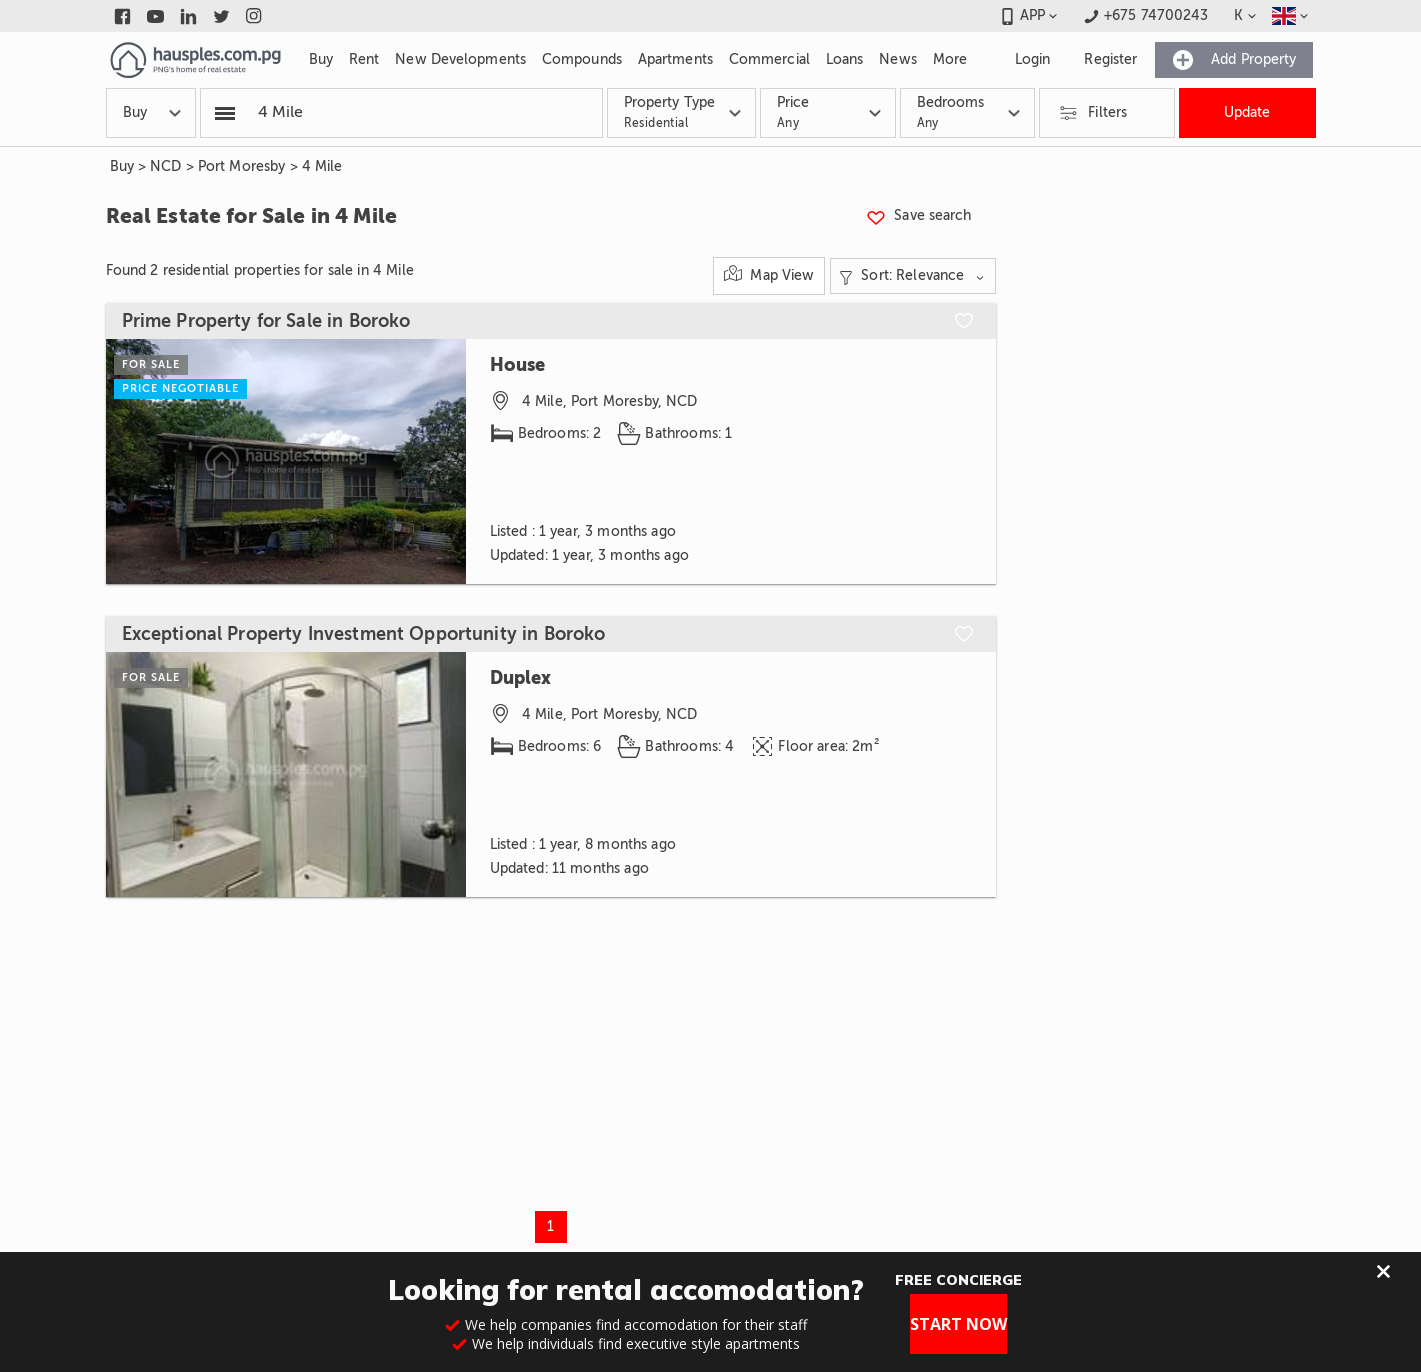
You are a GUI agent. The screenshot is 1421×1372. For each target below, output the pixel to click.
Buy (122, 166)
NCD (165, 166)
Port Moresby (242, 166)
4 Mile (322, 166)
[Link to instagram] (254, 16)
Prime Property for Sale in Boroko (266, 321)
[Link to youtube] (155, 16)
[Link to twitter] (221, 16)
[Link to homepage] (195, 60)
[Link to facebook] (122, 16)
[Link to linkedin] (188, 16)
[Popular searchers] (225, 113)
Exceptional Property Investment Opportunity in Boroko (364, 634)
